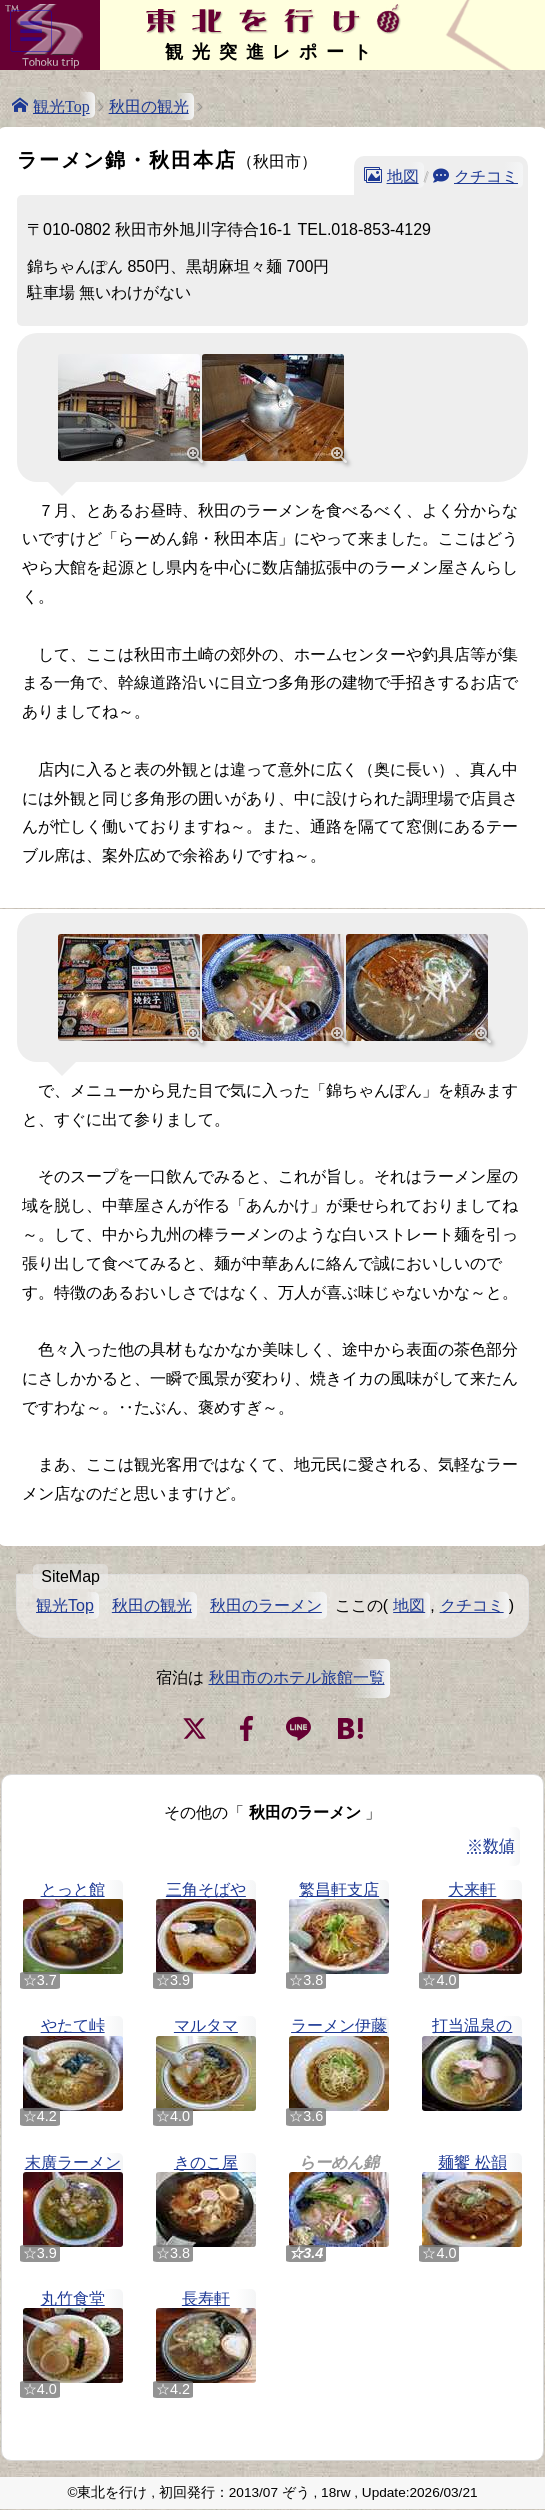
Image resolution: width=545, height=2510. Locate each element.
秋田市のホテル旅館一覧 (297, 1677)
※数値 (491, 1845)
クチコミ (486, 175)
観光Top (61, 105)
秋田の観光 (149, 106)
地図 (403, 175)
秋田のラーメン (266, 1605)
